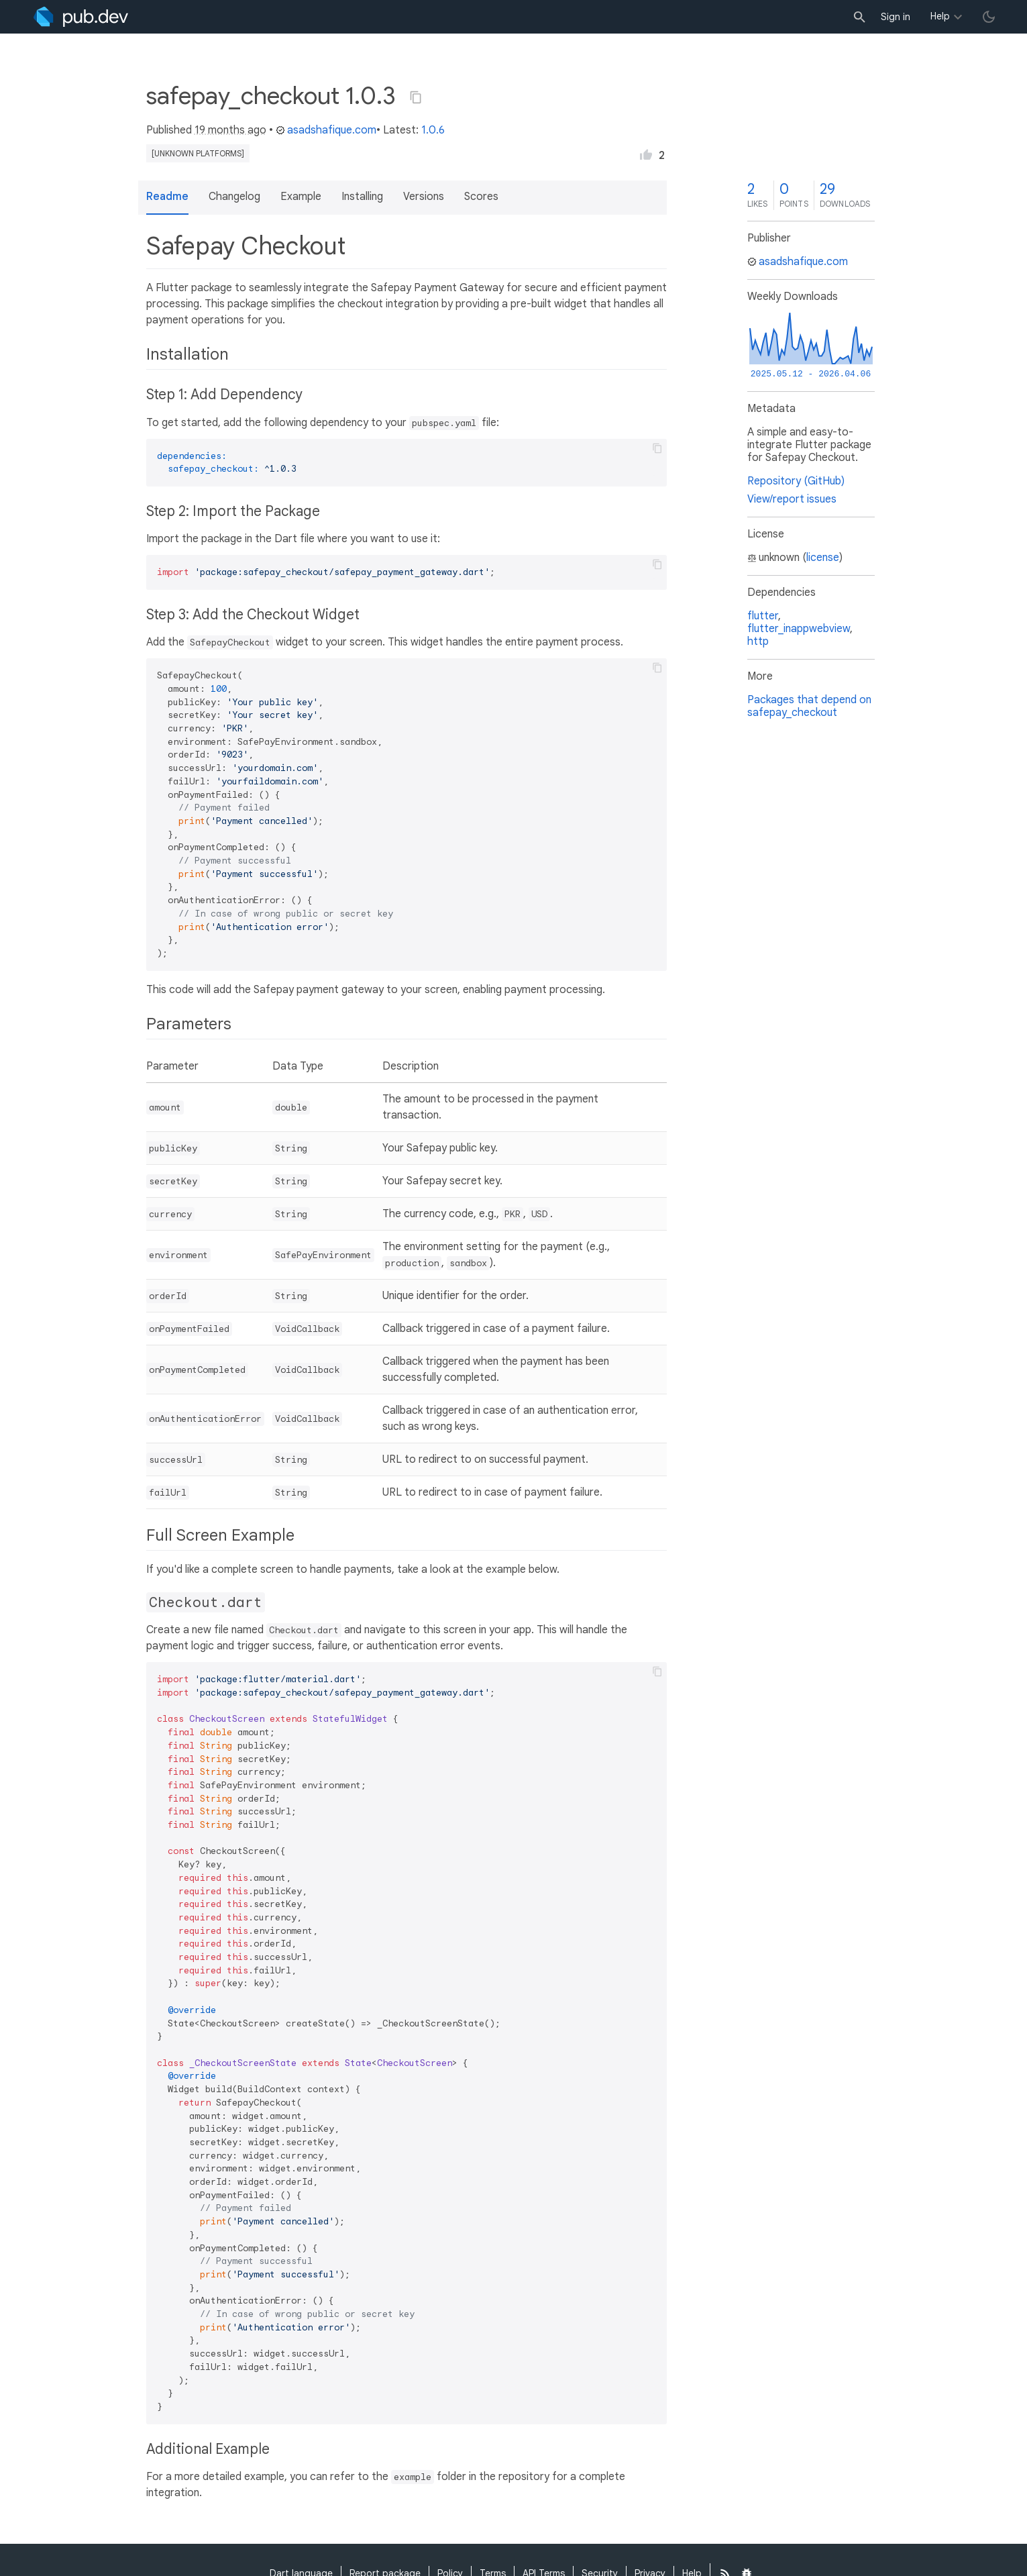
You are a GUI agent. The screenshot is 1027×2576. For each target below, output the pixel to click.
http (758, 641)
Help (940, 16)
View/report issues (791, 499)
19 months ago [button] (230, 130)
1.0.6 (433, 130)
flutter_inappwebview (798, 628)
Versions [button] (423, 196)
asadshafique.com (326, 130)
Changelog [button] (234, 196)
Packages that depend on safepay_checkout (809, 706)
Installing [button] (362, 196)
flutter (762, 616)
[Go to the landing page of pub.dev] (81, 17)
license (822, 557)
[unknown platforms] (198, 153)
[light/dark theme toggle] (989, 17)
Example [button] (300, 196)
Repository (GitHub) (796, 481)
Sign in (895, 17)
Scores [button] (481, 196)
